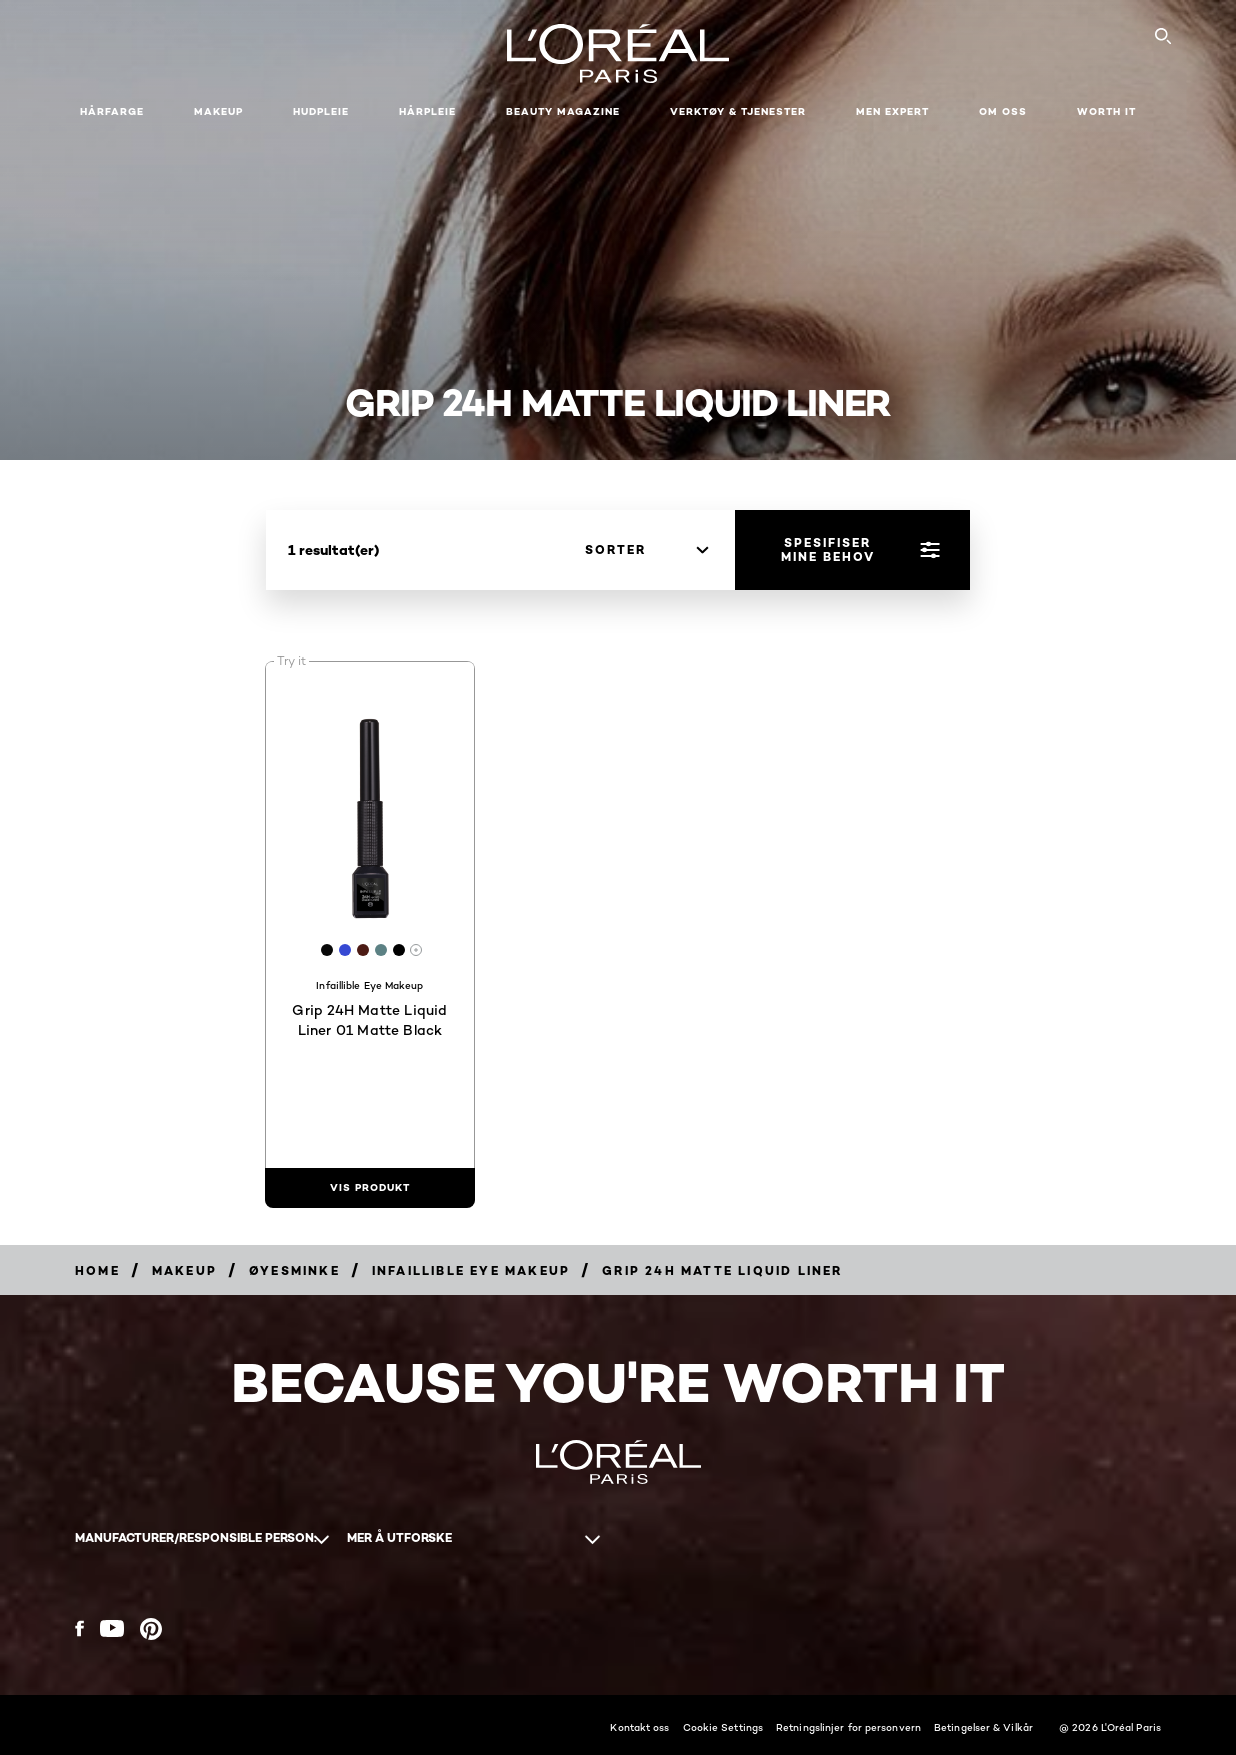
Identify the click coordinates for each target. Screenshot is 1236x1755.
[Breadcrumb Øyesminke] (294, 1270)
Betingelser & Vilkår (983, 1727)
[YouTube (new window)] (112, 1628)
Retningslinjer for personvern (848, 1727)
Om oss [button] (1003, 111)
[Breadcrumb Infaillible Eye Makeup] (471, 1270)
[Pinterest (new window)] (151, 1629)
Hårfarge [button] (112, 111)
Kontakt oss (639, 1727)
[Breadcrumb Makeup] (184, 1270)
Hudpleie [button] (321, 111)
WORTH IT (1106, 111)
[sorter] (646, 550)
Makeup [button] (218, 111)
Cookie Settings (723, 1727)
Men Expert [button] (892, 111)
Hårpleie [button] (427, 111)
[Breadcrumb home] (97, 1270)
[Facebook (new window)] (79, 1628)
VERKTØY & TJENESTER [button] (738, 111)
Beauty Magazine (563, 111)
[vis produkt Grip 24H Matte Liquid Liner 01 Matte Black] (370, 1188)
